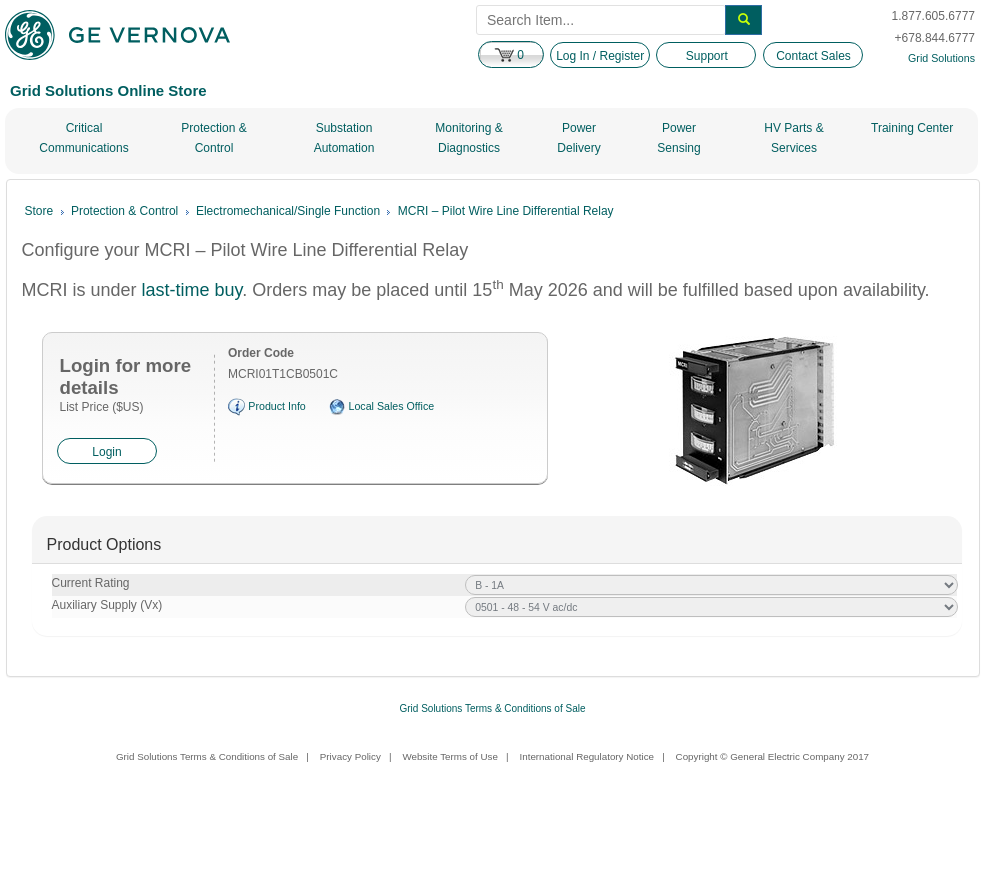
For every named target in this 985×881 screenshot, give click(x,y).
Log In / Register (600, 56)
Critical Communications (83, 138)
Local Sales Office (391, 407)
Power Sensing (678, 138)
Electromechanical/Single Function (288, 211)
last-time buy (192, 290)
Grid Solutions (941, 58)
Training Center (912, 128)
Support (707, 56)
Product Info (276, 407)
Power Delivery (578, 138)
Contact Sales (813, 56)
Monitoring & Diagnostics (468, 138)
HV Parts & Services (793, 138)
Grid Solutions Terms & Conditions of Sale (492, 708)
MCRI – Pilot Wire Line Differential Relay (506, 211)
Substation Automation (344, 138)
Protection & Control (213, 138)
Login (106, 452)
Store (39, 211)
